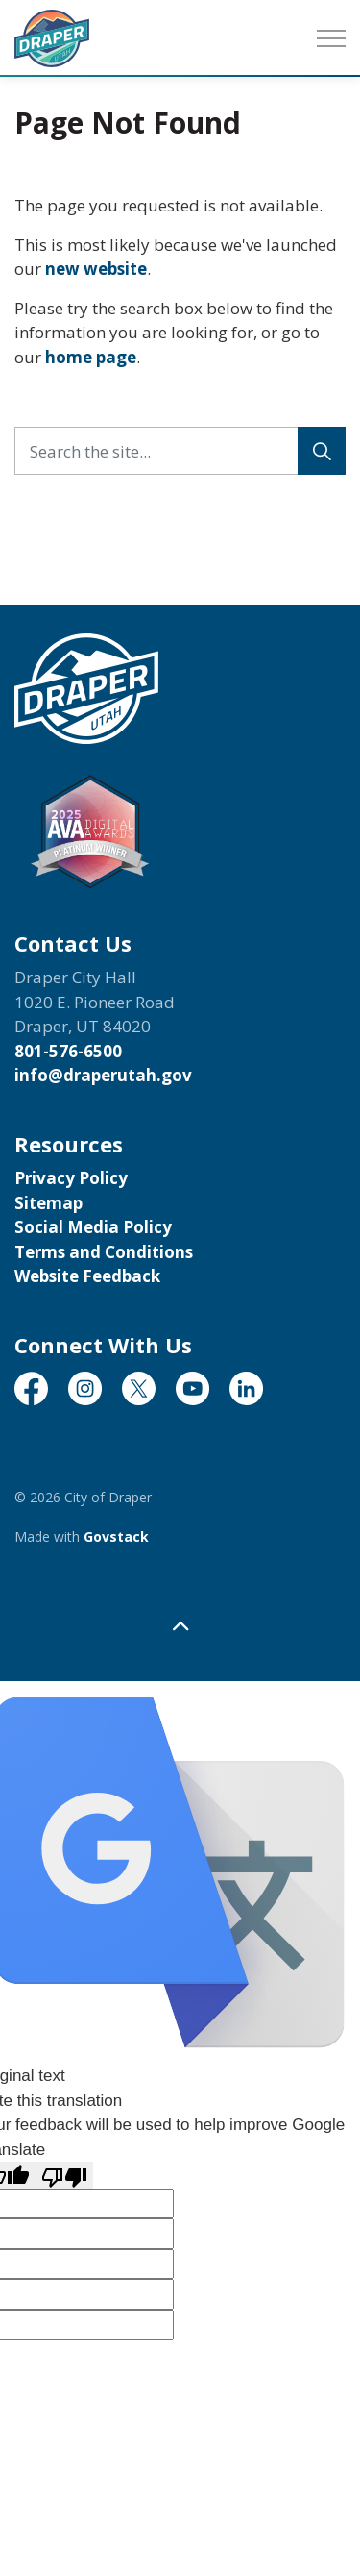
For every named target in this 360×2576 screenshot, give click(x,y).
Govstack (116, 1536)
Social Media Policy (93, 1227)
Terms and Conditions (103, 1252)
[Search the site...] (180, 451)
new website (96, 269)
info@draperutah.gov (103, 1075)
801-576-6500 (68, 1051)
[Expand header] (331, 38)
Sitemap (48, 1203)
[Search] (322, 451)
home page (90, 357)
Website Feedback (87, 1276)
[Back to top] (180, 1625)
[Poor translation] (64, 2175)
